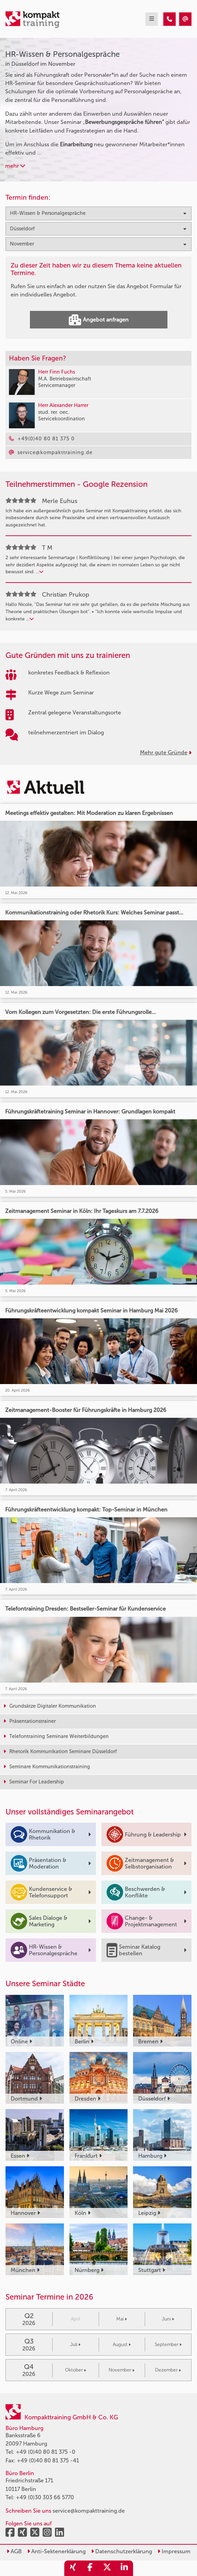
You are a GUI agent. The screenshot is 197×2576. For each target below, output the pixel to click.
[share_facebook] (90, 2568)
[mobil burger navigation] (151, 19)
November (121, 2370)
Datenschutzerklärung (121, 2551)
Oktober (75, 2370)
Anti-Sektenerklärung (56, 2551)
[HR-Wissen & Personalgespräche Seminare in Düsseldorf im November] (169, 19)
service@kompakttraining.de (89, 2510)
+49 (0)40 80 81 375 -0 (45, 2452)
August (122, 2344)
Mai (121, 2319)
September (168, 2344)
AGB (14, 2551)
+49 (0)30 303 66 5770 (45, 2497)
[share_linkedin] (124, 2568)
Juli (75, 2344)
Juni (168, 2319)
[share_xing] (72, 2568)
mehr (15, 166)
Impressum (173, 2551)
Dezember (168, 2370)
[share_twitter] (107, 2568)
